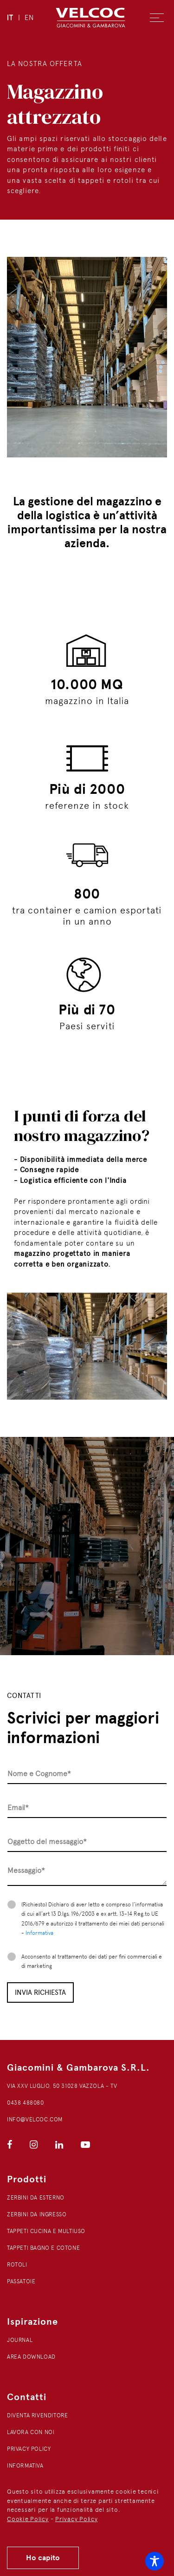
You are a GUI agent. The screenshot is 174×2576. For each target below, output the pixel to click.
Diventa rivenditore (37, 2415)
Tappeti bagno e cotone (43, 2248)
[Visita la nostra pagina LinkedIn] (59, 2145)
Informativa (39, 1933)
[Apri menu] (157, 17)
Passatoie (21, 2281)
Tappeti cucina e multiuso (46, 2231)
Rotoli (17, 2264)
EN (29, 17)
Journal (19, 2340)
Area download (31, 2357)
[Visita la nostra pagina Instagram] (33, 2145)
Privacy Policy (76, 2519)
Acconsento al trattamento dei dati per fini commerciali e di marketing (91, 1961)
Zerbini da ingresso (36, 2214)
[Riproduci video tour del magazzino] (87, 1546)
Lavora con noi (30, 2432)
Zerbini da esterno (35, 2197)
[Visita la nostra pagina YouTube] (78, 2145)
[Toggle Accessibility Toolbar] (154, 2561)
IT (10, 17)
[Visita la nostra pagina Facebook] (10, 2145)
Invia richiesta (40, 1992)
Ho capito (43, 2558)
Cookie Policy (28, 2519)
